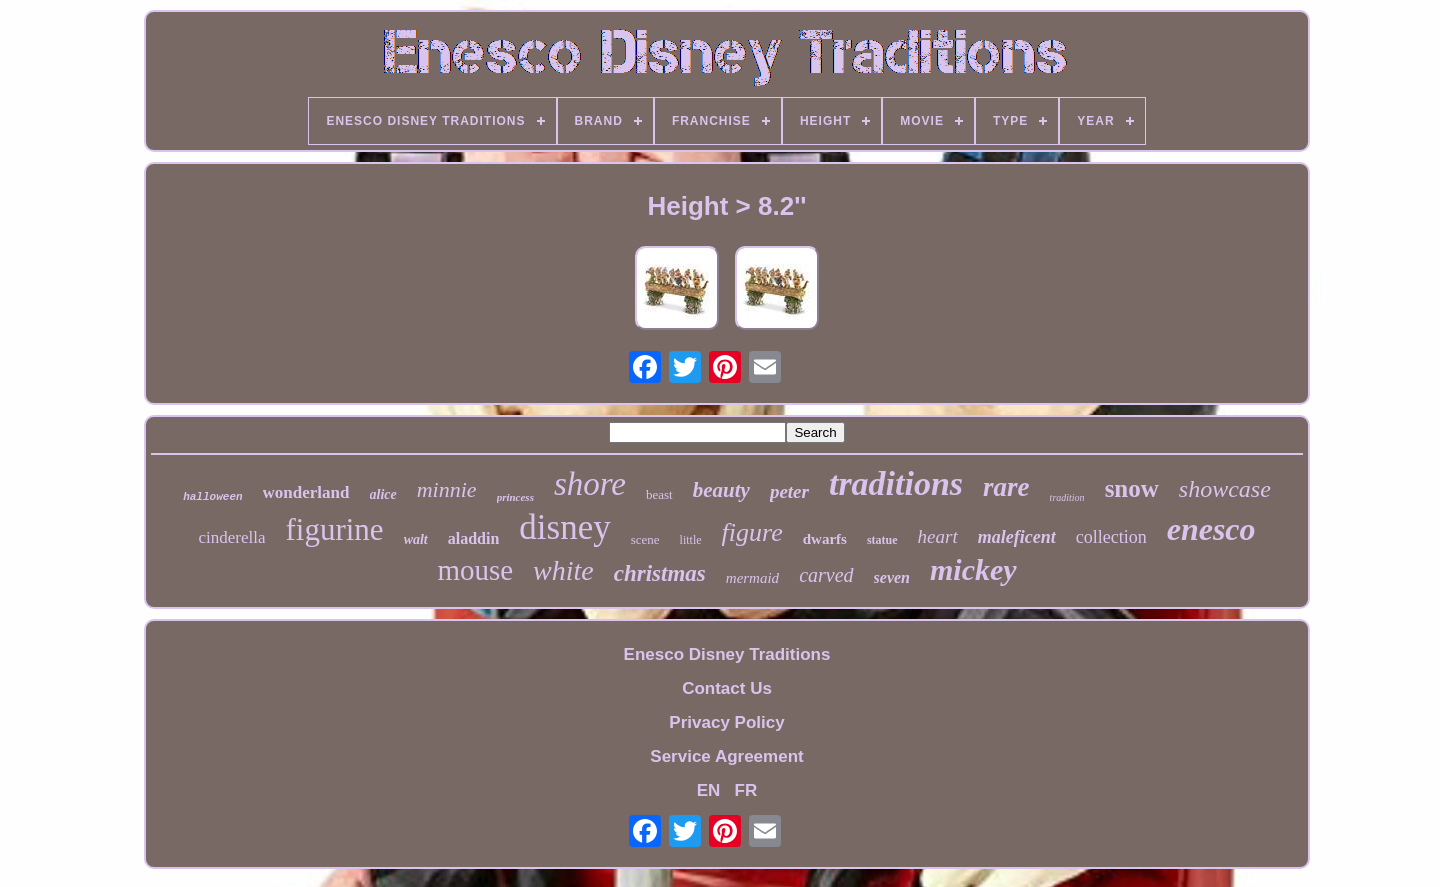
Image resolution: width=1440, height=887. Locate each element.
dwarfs (825, 539)
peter (789, 491)
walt (416, 539)
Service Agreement (726, 756)
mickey (973, 569)
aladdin (474, 538)
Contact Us (727, 688)
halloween (212, 497)
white (563, 570)
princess (515, 497)
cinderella (231, 537)
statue (882, 540)
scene (645, 539)
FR (746, 790)
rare (1006, 487)
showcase (1225, 489)
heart (938, 536)
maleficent (1017, 537)
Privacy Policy (726, 722)
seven (892, 577)
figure (752, 532)
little (691, 540)
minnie (447, 489)
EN (709, 790)
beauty (721, 490)
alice (383, 494)
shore (590, 484)
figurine (334, 529)
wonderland (306, 492)
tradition (1067, 497)
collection (1111, 537)
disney (564, 527)
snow (1132, 488)
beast (659, 494)
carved (826, 575)
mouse (475, 570)
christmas (660, 573)
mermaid (752, 578)
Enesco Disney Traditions (727, 654)
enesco (1211, 529)
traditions (896, 483)
